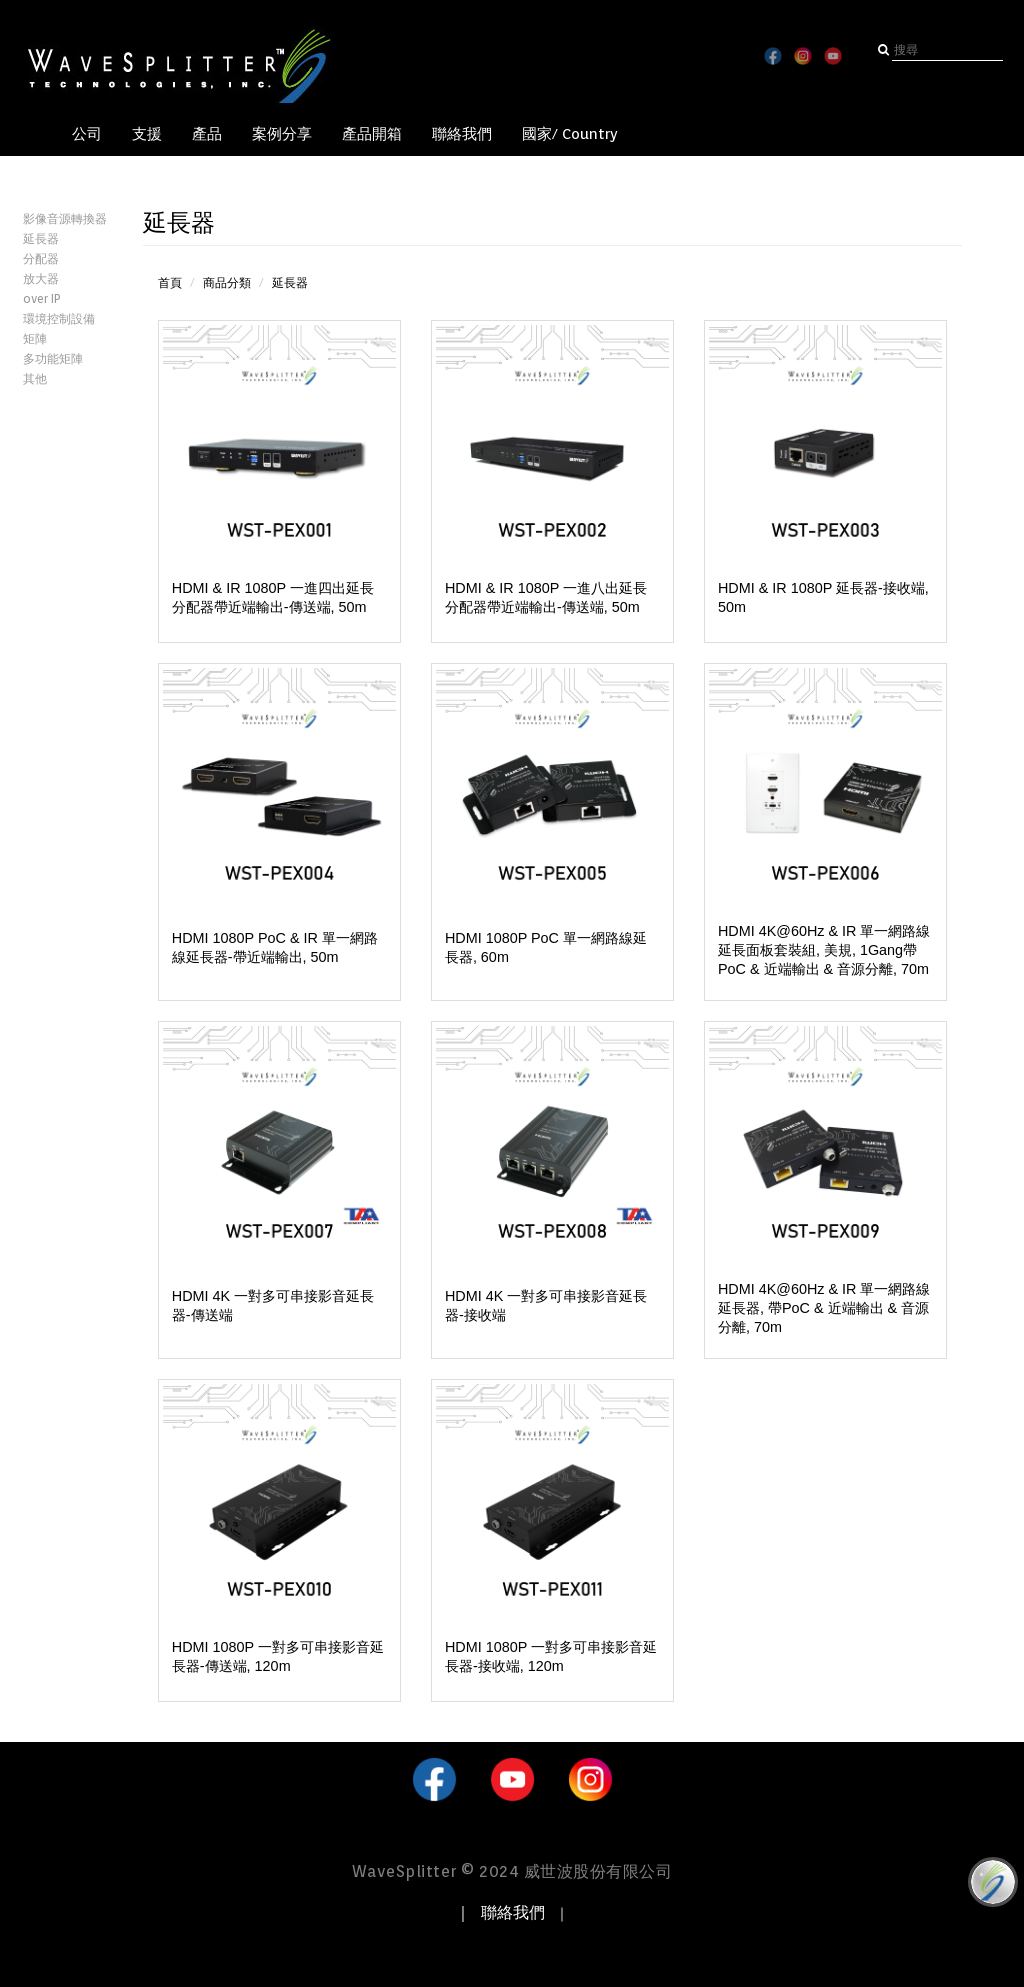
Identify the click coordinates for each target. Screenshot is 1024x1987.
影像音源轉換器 (65, 218)
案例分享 (282, 134)
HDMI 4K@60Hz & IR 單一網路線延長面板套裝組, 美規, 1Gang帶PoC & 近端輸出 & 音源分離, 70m (824, 950)
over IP (42, 298)
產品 (207, 134)
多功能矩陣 (53, 358)
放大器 (41, 278)
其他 (35, 378)
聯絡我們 (462, 134)
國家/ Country (570, 134)
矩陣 (35, 338)
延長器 (41, 238)
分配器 (41, 258)
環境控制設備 (59, 318)
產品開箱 (372, 134)
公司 (87, 134)
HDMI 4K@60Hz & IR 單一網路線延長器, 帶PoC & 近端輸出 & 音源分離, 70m (824, 1308)
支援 (147, 134)
